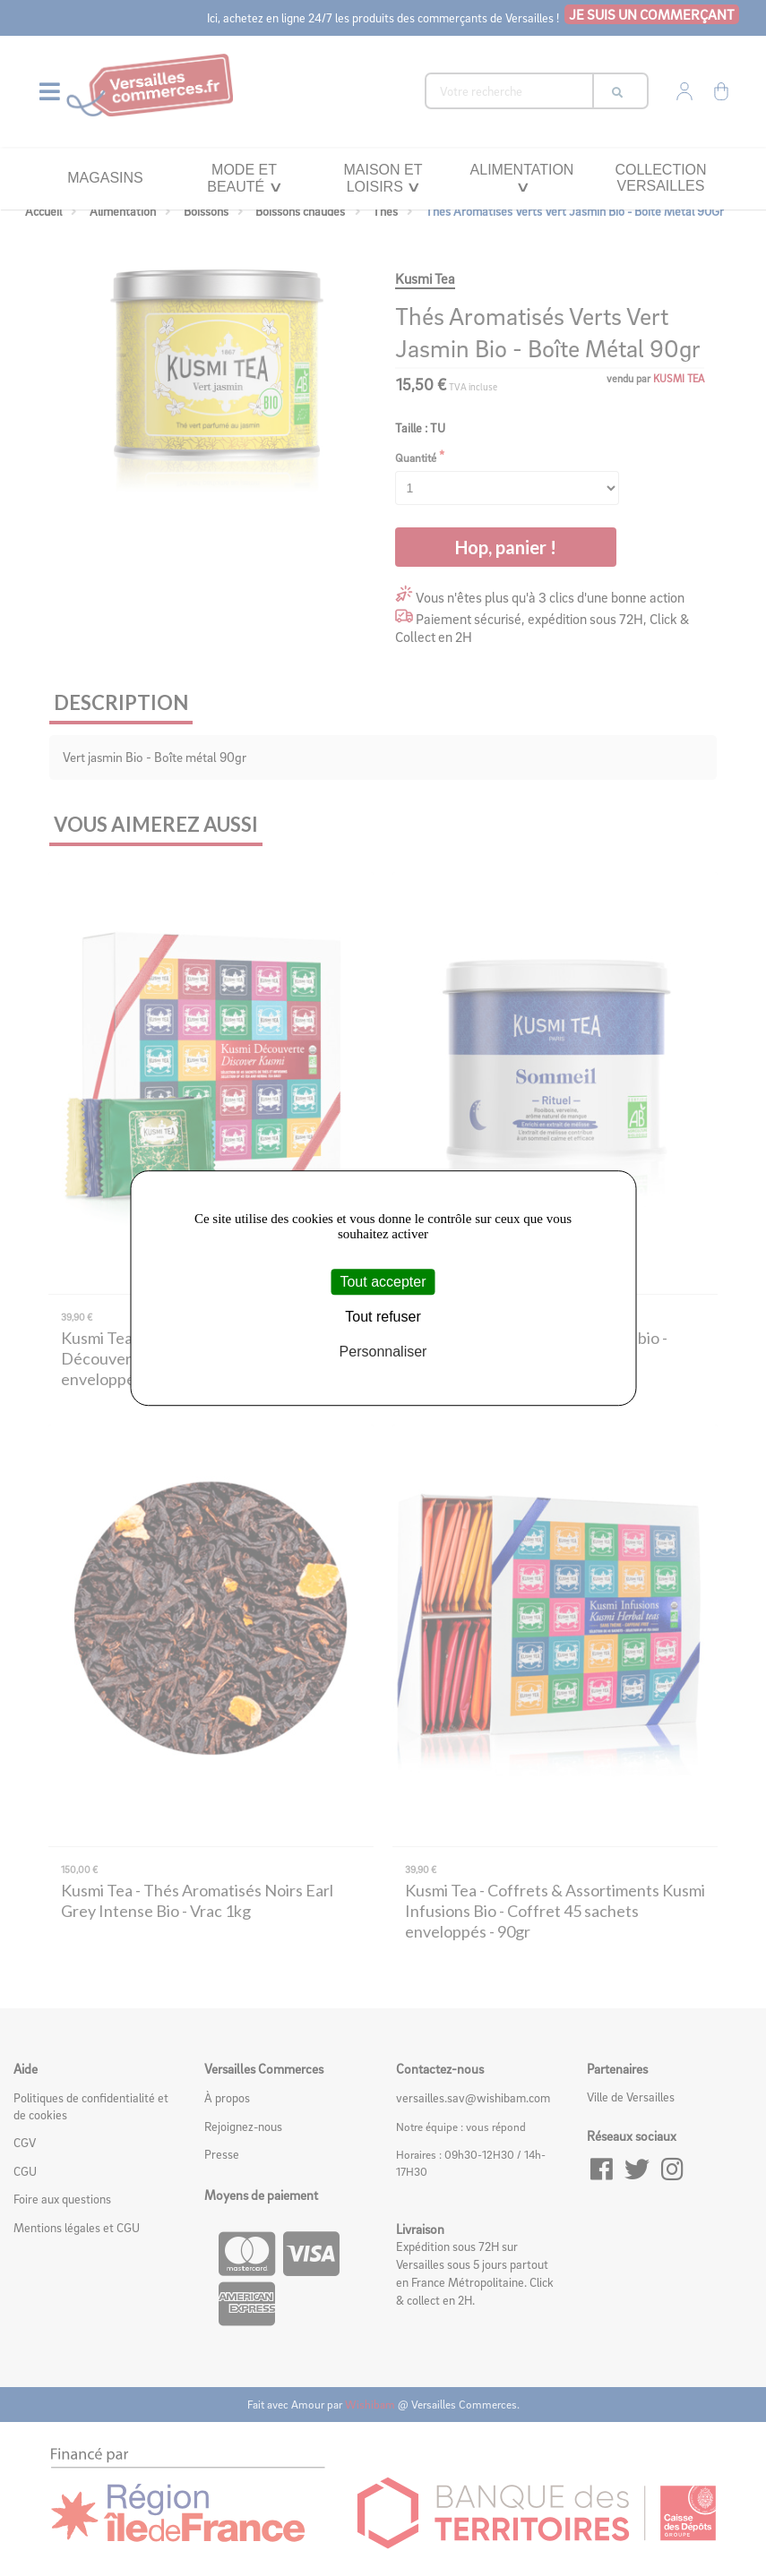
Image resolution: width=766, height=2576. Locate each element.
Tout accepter (383, 1281)
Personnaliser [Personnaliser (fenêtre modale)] (383, 1351)
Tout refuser (382, 1316)
